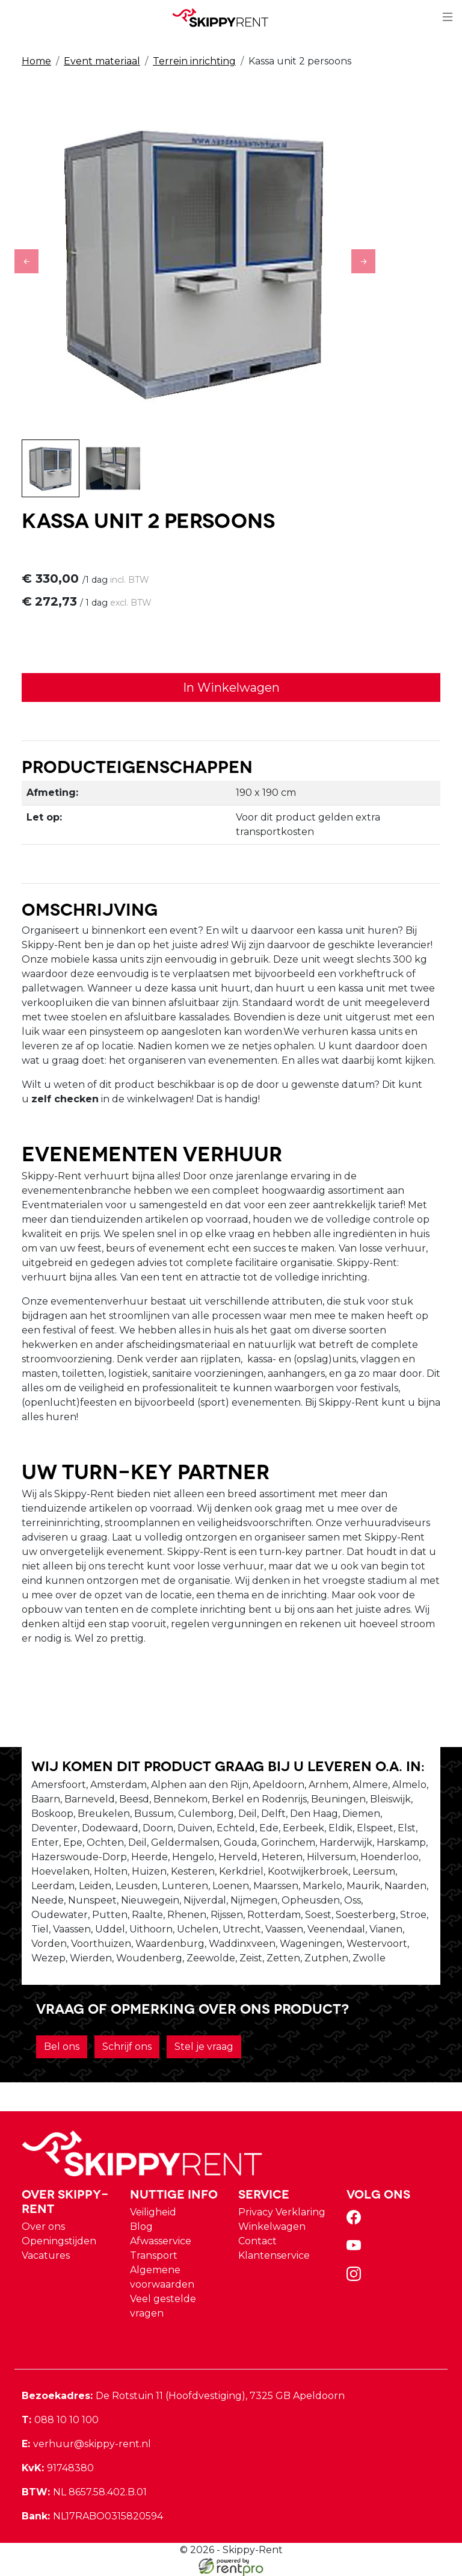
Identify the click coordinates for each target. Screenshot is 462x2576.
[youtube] (356, 2249)
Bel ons (61, 2046)
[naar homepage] (226, 17)
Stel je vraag (203, 2046)
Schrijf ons (127, 2046)
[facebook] (356, 2221)
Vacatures (46, 2255)
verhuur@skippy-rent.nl (86, 2444)
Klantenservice (274, 2255)
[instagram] (356, 2277)
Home (36, 61)
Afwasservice (160, 2241)
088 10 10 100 (60, 2419)
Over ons (43, 2226)
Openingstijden (59, 2241)
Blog (141, 2226)
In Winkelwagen (231, 687)
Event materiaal (102, 61)
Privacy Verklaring (281, 2212)
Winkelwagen (272, 2226)
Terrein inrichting (194, 61)
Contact (257, 2241)
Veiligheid (153, 2212)
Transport (153, 2255)
